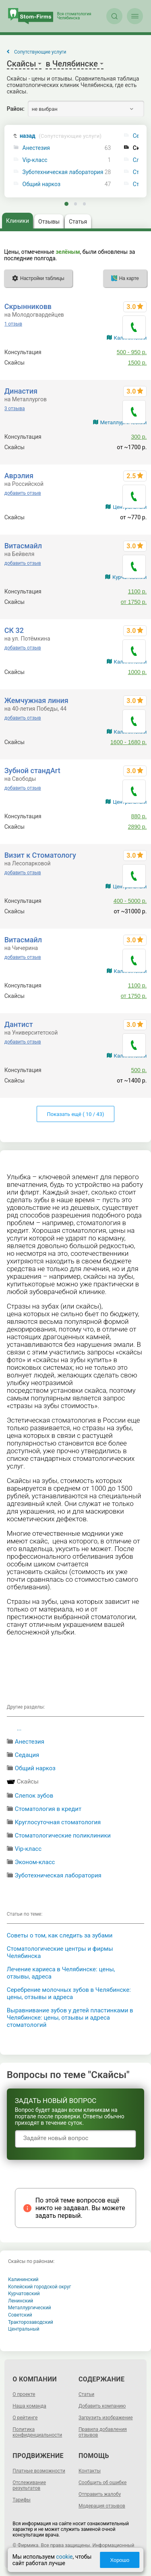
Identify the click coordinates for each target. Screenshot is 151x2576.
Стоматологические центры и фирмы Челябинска (60, 1952)
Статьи (86, 2394)
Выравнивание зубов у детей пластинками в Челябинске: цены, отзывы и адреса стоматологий (70, 2017)
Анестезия (36, 148)
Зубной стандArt (32, 770)
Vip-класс (35, 160)
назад (60, 136)
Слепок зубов (34, 1795)
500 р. (139, 1070)
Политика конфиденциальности (37, 2432)
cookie (64, 2556)
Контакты (90, 2471)
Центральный (23, 2329)
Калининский (23, 2279)
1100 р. (137, 591)
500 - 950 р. (132, 352)
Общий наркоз (42, 184)
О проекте (23, 2394)
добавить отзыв (22, 493)
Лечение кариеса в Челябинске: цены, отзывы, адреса (61, 1973)
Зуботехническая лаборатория (63, 172)
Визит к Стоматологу (40, 855)
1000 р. (137, 672)
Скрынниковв (28, 306)
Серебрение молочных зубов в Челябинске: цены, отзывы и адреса (69, 1993)
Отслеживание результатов (29, 2485)
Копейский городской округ (39, 2287)
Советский (20, 2315)
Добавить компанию (102, 2406)
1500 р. (137, 362)
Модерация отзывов (102, 2506)
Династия (20, 391)
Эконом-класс (35, 1862)
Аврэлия (18, 475)
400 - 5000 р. (130, 901)
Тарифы (21, 2500)
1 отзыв (13, 324)
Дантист (18, 1024)
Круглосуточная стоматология (58, 1822)
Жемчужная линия (36, 700)
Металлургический (29, 2308)
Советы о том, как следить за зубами (60, 1935)
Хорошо (119, 2560)
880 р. (139, 816)
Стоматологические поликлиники (63, 1835)
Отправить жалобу (100, 2494)
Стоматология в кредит (48, 1809)
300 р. (139, 436)
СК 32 (14, 630)
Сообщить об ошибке (102, 2482)
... (19, 1728)
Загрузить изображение (106, 2417)
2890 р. (137, 826)
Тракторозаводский (30, 2322)
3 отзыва (14, 408)
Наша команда (29, 2406)
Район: (16, 109)
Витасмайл (23, 545)
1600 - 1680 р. (128, 742)
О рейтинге (24, 2417)
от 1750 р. (134, 602)
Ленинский (20, 2301)
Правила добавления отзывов (103, 2432)
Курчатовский (24, 2293)
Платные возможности (38, 2471)
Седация (27, 1755)
